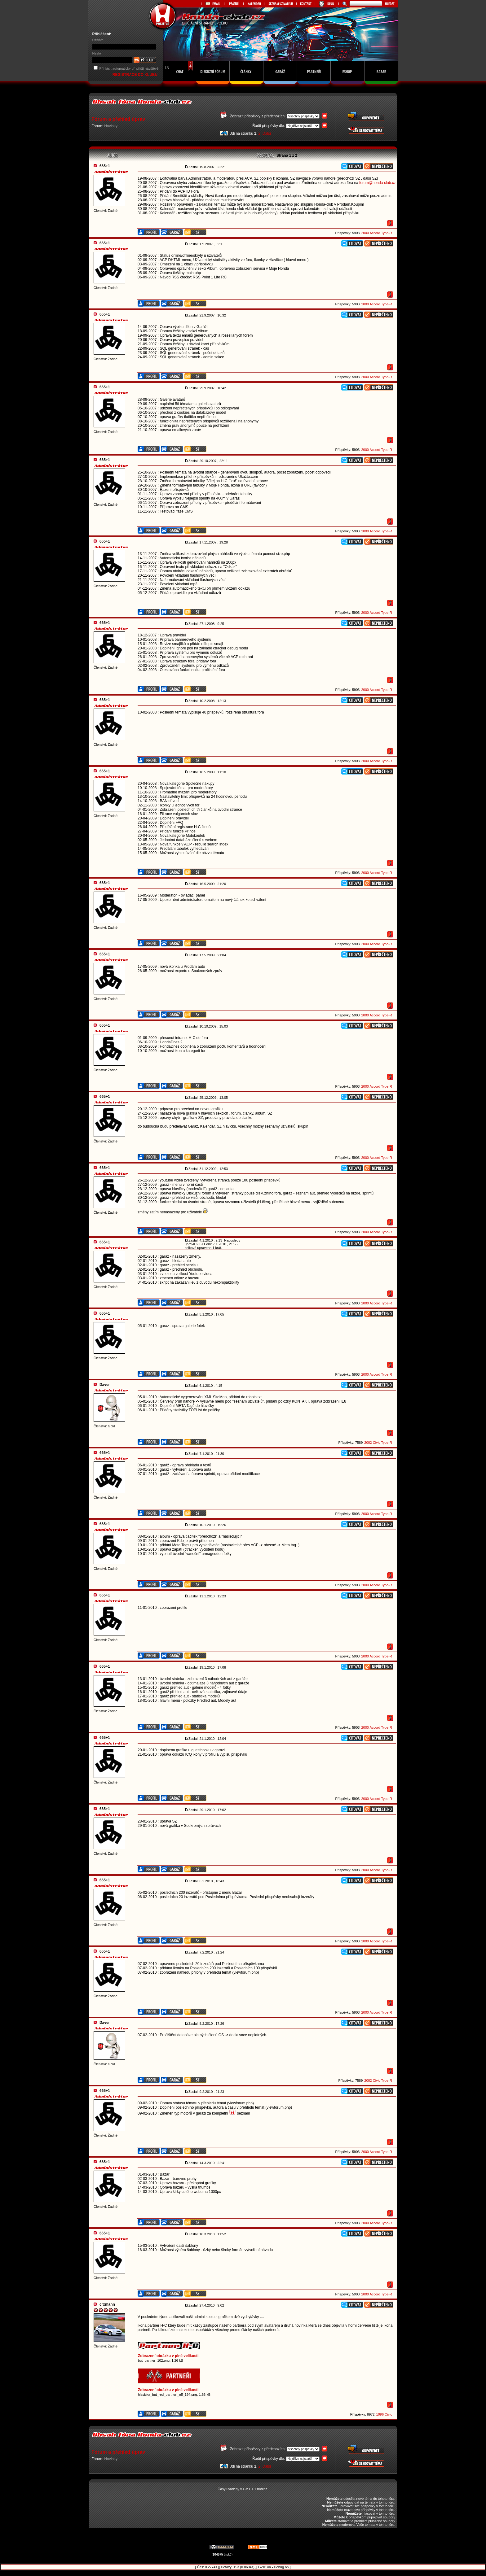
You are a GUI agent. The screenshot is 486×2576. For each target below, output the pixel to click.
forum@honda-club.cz (377, 183)
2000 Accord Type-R (376, 233)
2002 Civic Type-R (378, 1442)
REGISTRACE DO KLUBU (136, 74)
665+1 (104, 166)
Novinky (110, 126)
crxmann (107, 2304)
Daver (104, 1384)
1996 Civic (384, 2414)
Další (267, 133)
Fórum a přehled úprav (118, 119)
